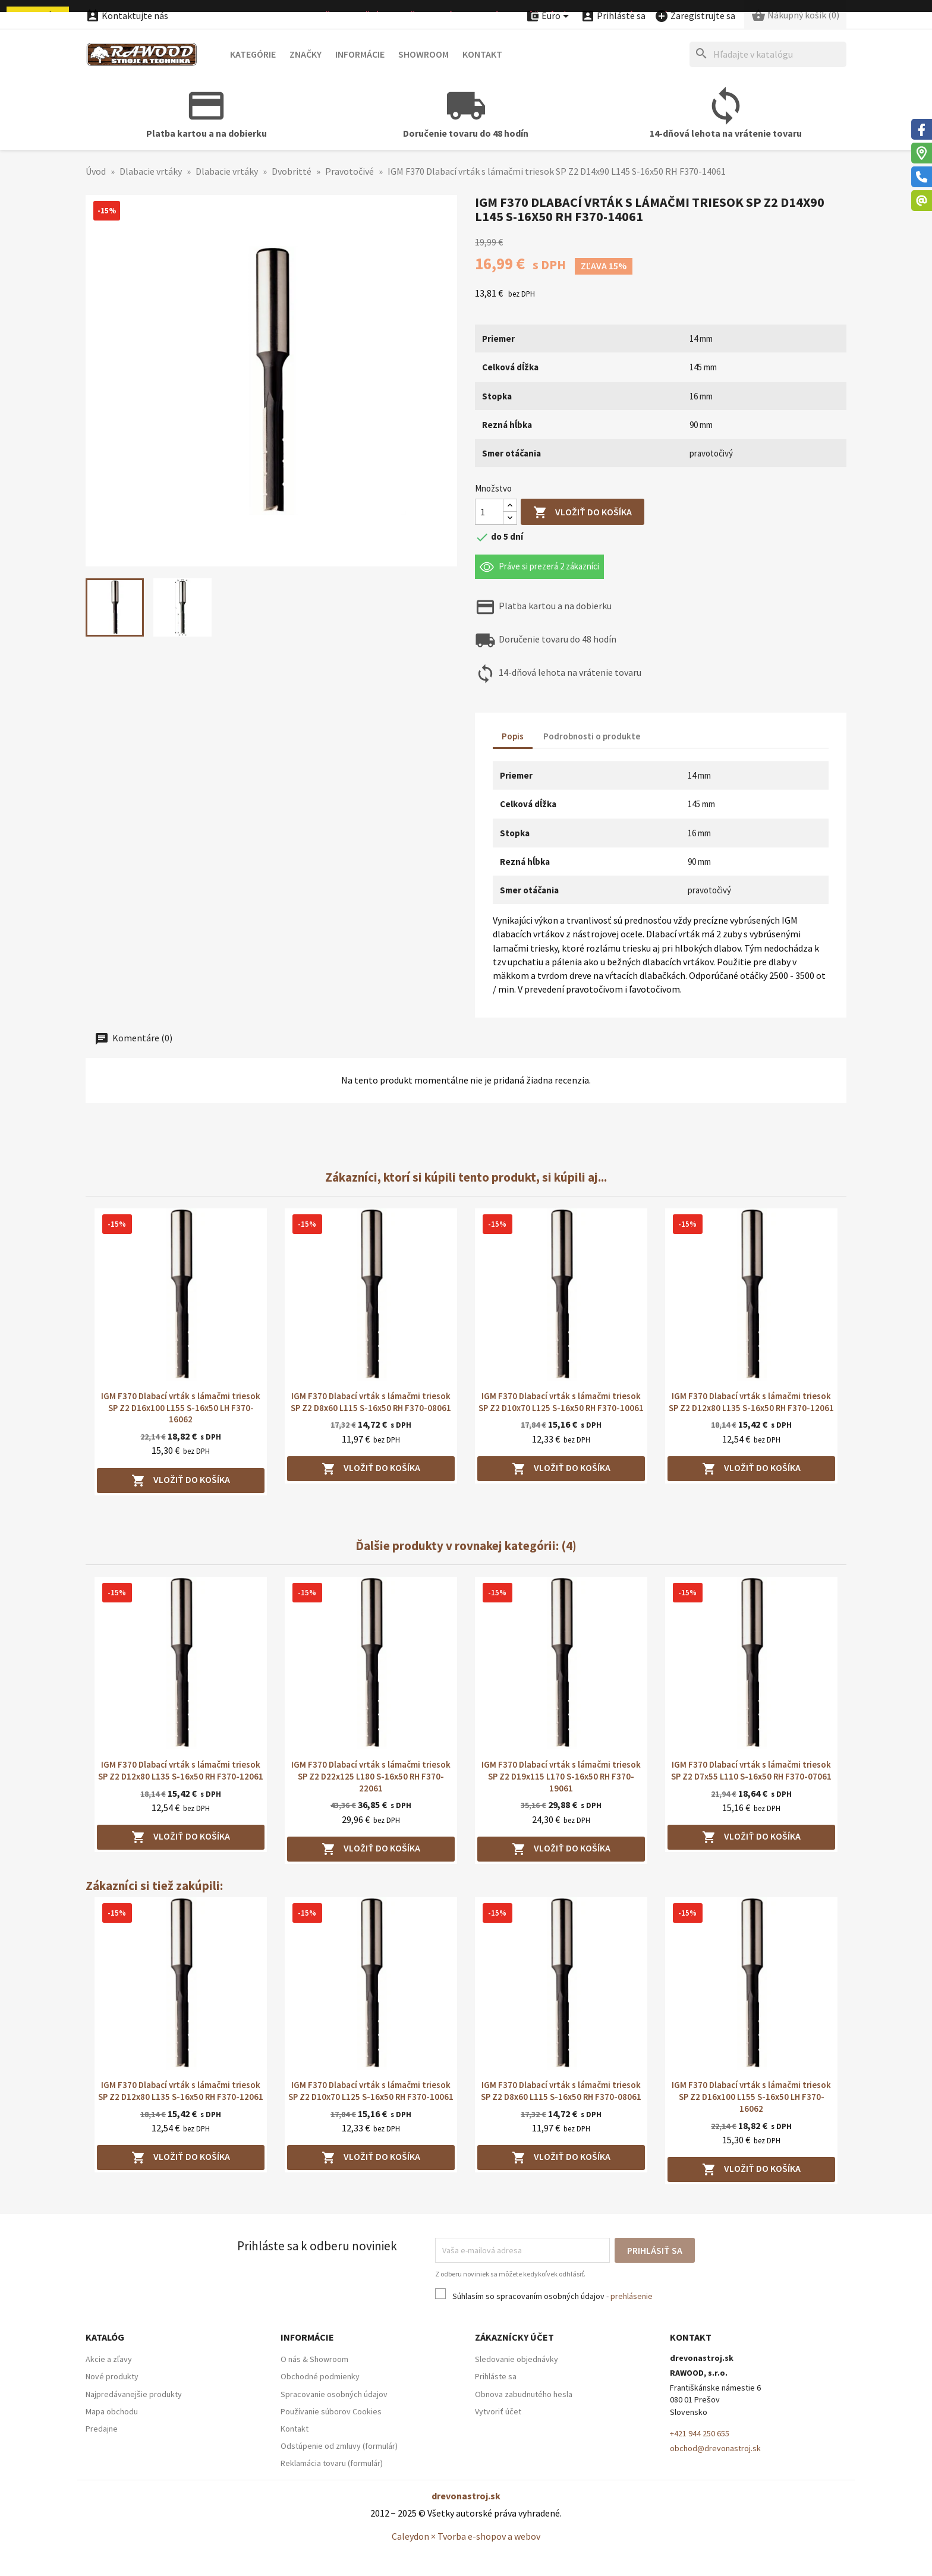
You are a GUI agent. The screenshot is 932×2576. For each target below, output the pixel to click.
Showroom (423, 54)
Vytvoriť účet (498, 2411)
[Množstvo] (489, 512)
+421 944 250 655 (699, 2433)
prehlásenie (631, 2296)
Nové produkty (112, 2376)
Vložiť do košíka (582, 512)
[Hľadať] (767, 54)
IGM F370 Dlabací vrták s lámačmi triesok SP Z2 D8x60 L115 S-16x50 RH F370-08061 (371, 1401)
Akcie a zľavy (109, 2359)
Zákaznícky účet (514, 2337)
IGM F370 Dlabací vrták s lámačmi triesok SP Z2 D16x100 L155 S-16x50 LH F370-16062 (180, 1407)
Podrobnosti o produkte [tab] (591, 736)
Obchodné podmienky (320, 2376)
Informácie (360, 54)
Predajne (102, 2428)
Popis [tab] (513, 736)
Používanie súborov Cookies (331, 2411)
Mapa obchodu (112, 2411)
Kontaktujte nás (127, 15)
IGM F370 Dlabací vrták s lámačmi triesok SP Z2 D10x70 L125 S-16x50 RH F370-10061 (561, 1401)
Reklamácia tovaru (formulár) (332, 2463)
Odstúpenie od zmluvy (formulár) (339, 2445)
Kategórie (253, 54)
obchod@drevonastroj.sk (715, 2448)
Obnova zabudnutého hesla (523, 2394)
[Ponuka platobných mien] (549, 16)
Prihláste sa (496, 2376)
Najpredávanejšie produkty (134, 2394)
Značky (305, 54)
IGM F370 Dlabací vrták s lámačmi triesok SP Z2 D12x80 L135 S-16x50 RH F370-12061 (751, 1401)
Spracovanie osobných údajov (334, 2394)
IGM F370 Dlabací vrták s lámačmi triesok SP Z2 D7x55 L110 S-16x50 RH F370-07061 (751, 1770)
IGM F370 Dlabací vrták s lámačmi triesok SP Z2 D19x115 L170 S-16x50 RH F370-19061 (561, 1776)
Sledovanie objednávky (516, 2359)
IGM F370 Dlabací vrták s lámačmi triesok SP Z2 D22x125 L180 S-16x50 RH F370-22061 (371, 1776)
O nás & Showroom (314, 2359)
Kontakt (482, 54)
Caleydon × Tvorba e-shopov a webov (466, 2536)
